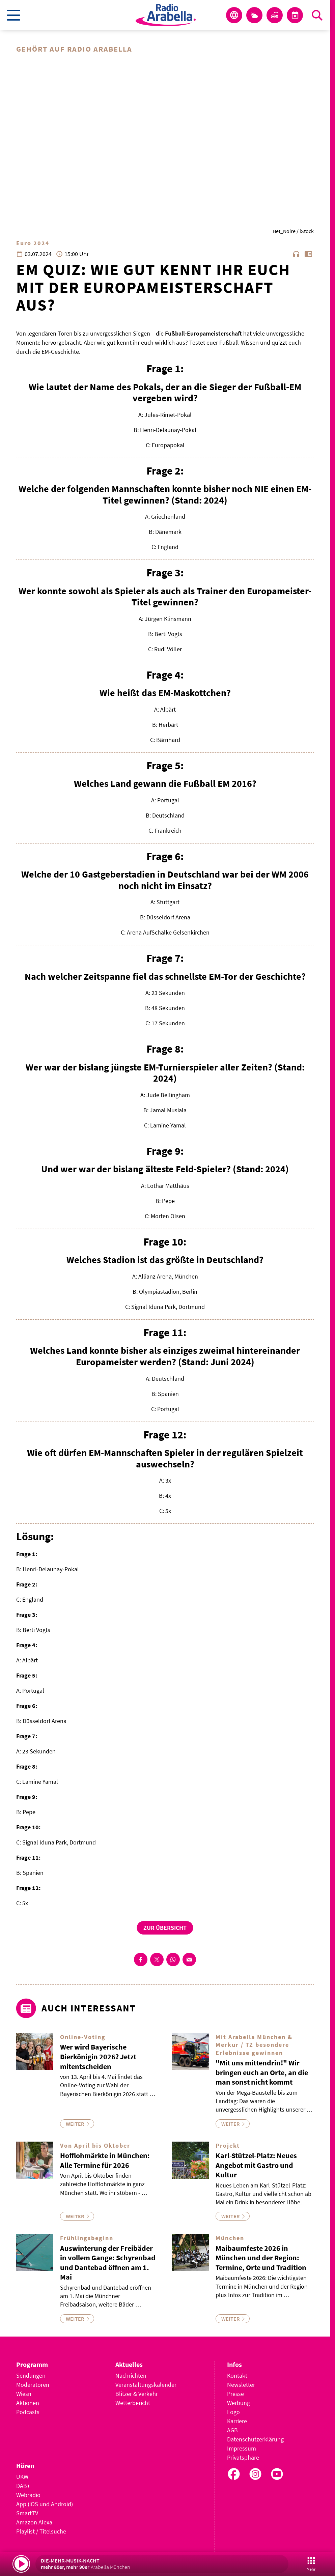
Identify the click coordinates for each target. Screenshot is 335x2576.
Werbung (238, 2403)
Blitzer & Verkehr (136, 2394)
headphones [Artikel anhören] (296, 254)
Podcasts (27, 2412)
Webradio (28, 2495)
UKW (22, 2477)
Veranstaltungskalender (145, 2384)
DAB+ (23, 2486)
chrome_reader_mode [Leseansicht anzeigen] (308, 254)
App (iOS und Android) (44, 2504)
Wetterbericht (132, 2403)
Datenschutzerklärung (255, 2439)
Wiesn (23, 2394)
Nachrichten (130, 2375)
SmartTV (27, 2513)
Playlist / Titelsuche (41, 2531)
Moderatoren (32, 2384)
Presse (235, 2394)
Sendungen (31, 2375)
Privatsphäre (243, 2457)
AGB (232, 2430)
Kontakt (237, 2375)
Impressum (241, 2448)
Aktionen (27, 2403)
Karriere (237, 2421)
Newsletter (241, 2384)
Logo (233, 2412)
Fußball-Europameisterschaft (203, 333)
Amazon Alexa (34, 2522)
